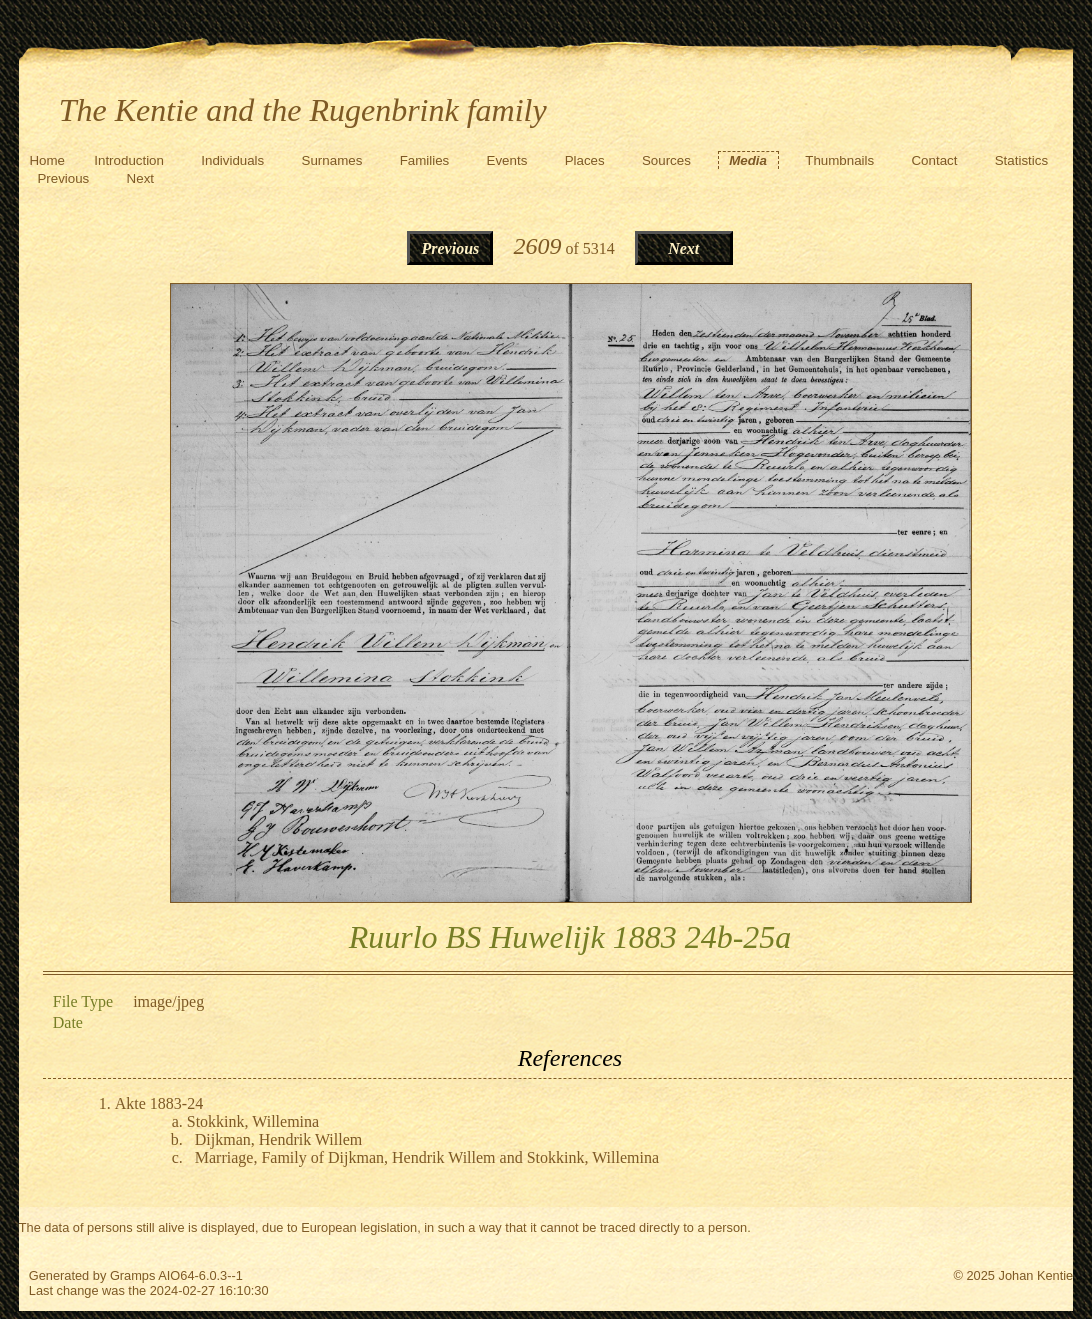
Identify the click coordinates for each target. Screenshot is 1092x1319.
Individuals (232, 160)
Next (140, 178)
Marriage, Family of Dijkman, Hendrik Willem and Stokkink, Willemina (427, 1157)
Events (507, 160)
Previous (63, 178)
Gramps (133, 1275)
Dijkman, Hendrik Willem (278, 1139)
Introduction (129, 160)
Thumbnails (839, 160)
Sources (666, 160)
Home (47, 160)
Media (748, 160)
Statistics (1021, 160)
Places (585, 160)
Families (425, 160)
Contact (934, 160)
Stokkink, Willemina (253, 1121)
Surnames (332, 160)
